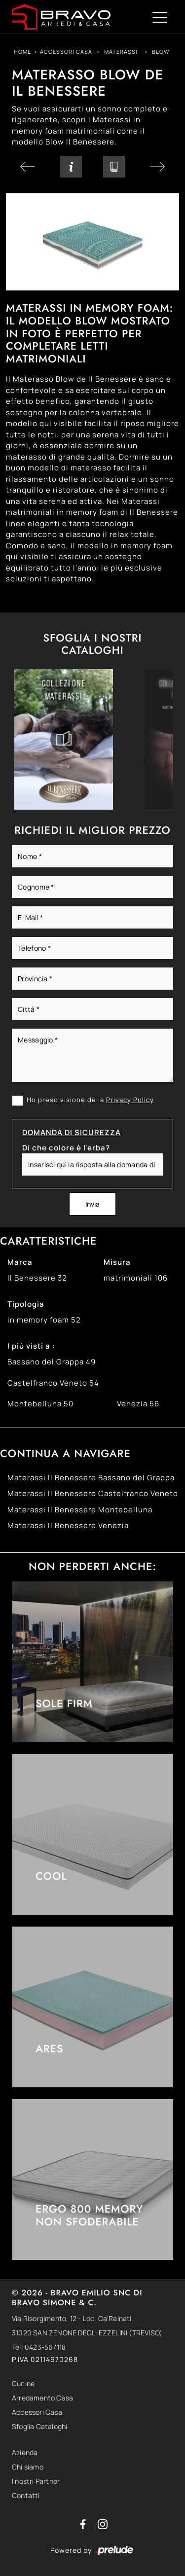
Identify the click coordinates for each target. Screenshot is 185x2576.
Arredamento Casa (42, 2397)
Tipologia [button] (25, 1304)
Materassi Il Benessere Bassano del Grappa (91, 1477)
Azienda (24, 2452)
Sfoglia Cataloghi (39, 2426)
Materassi (121, 51)
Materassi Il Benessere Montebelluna (79, 1509)
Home (22, 51)
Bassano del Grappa (51, 1362)
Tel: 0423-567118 (39, 2347)
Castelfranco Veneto (53, 1383)
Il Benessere (37, 1278)
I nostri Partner (36, 2481)
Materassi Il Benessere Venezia (68, 1525)
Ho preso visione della (90, 1099)
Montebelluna (40, 1403)
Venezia (138, 1403)
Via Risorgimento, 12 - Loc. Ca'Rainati (72, 2318)
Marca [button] (20, 1262)
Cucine (23, 2383)
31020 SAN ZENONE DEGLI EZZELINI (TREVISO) (87, 2332)
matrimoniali (136, 1278)
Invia (92, 1204)
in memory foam (44, 1320)
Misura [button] (117, 1262)
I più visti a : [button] (31, 1346)
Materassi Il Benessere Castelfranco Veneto (92, 1493)
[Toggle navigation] (160, 17)
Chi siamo (27, 2466)
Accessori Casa (66, 51)
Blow (160, 51)
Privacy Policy (130, 1099)
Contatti (26, 2495)
